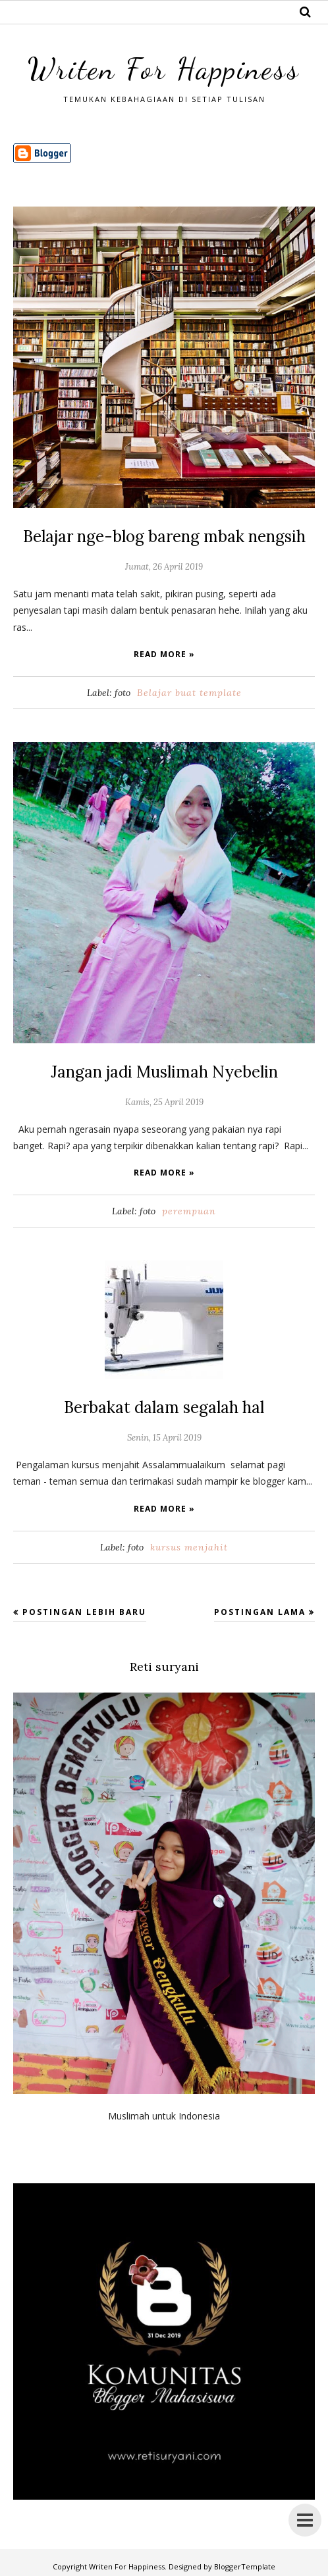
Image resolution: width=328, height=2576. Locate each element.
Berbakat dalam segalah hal (164, 1407)
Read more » (164, 654)
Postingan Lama (260, 1611)
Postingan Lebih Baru (84, 1611)
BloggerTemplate (244, 2566)
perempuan (189, 1211)
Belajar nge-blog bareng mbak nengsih (164, 536)
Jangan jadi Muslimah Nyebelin (164, 1072)
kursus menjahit (189, 1546)
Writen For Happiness (164, 69)
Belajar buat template (189, 693)
